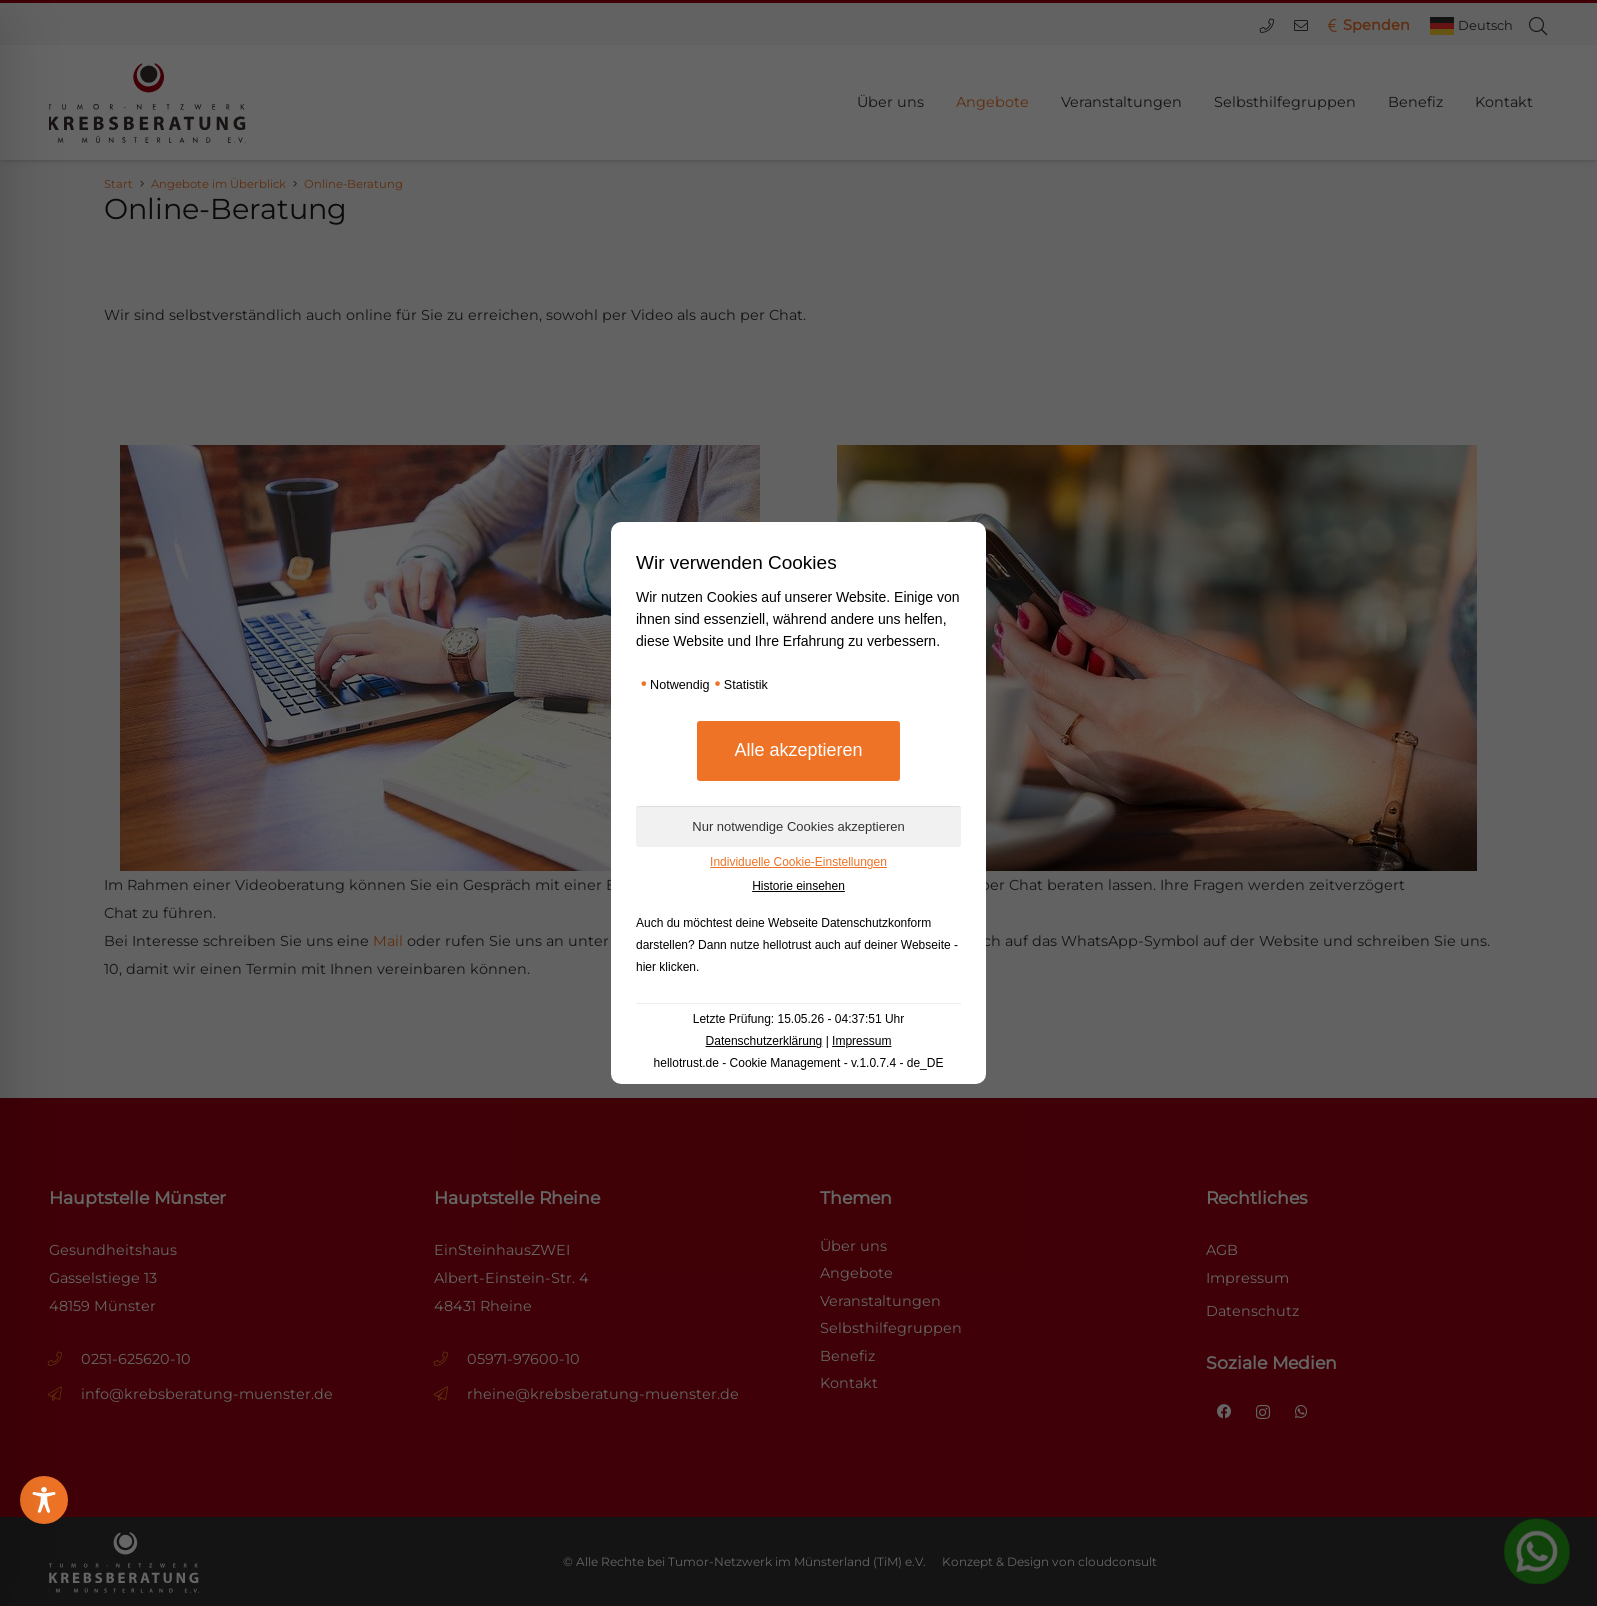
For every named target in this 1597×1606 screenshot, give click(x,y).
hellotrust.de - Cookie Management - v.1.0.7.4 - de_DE (799, 1063)
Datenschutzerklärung (764, 1041)
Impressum (861, 1041)
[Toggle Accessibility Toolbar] (44, 1500)
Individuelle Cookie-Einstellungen (798, 862)
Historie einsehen (798, 886)
